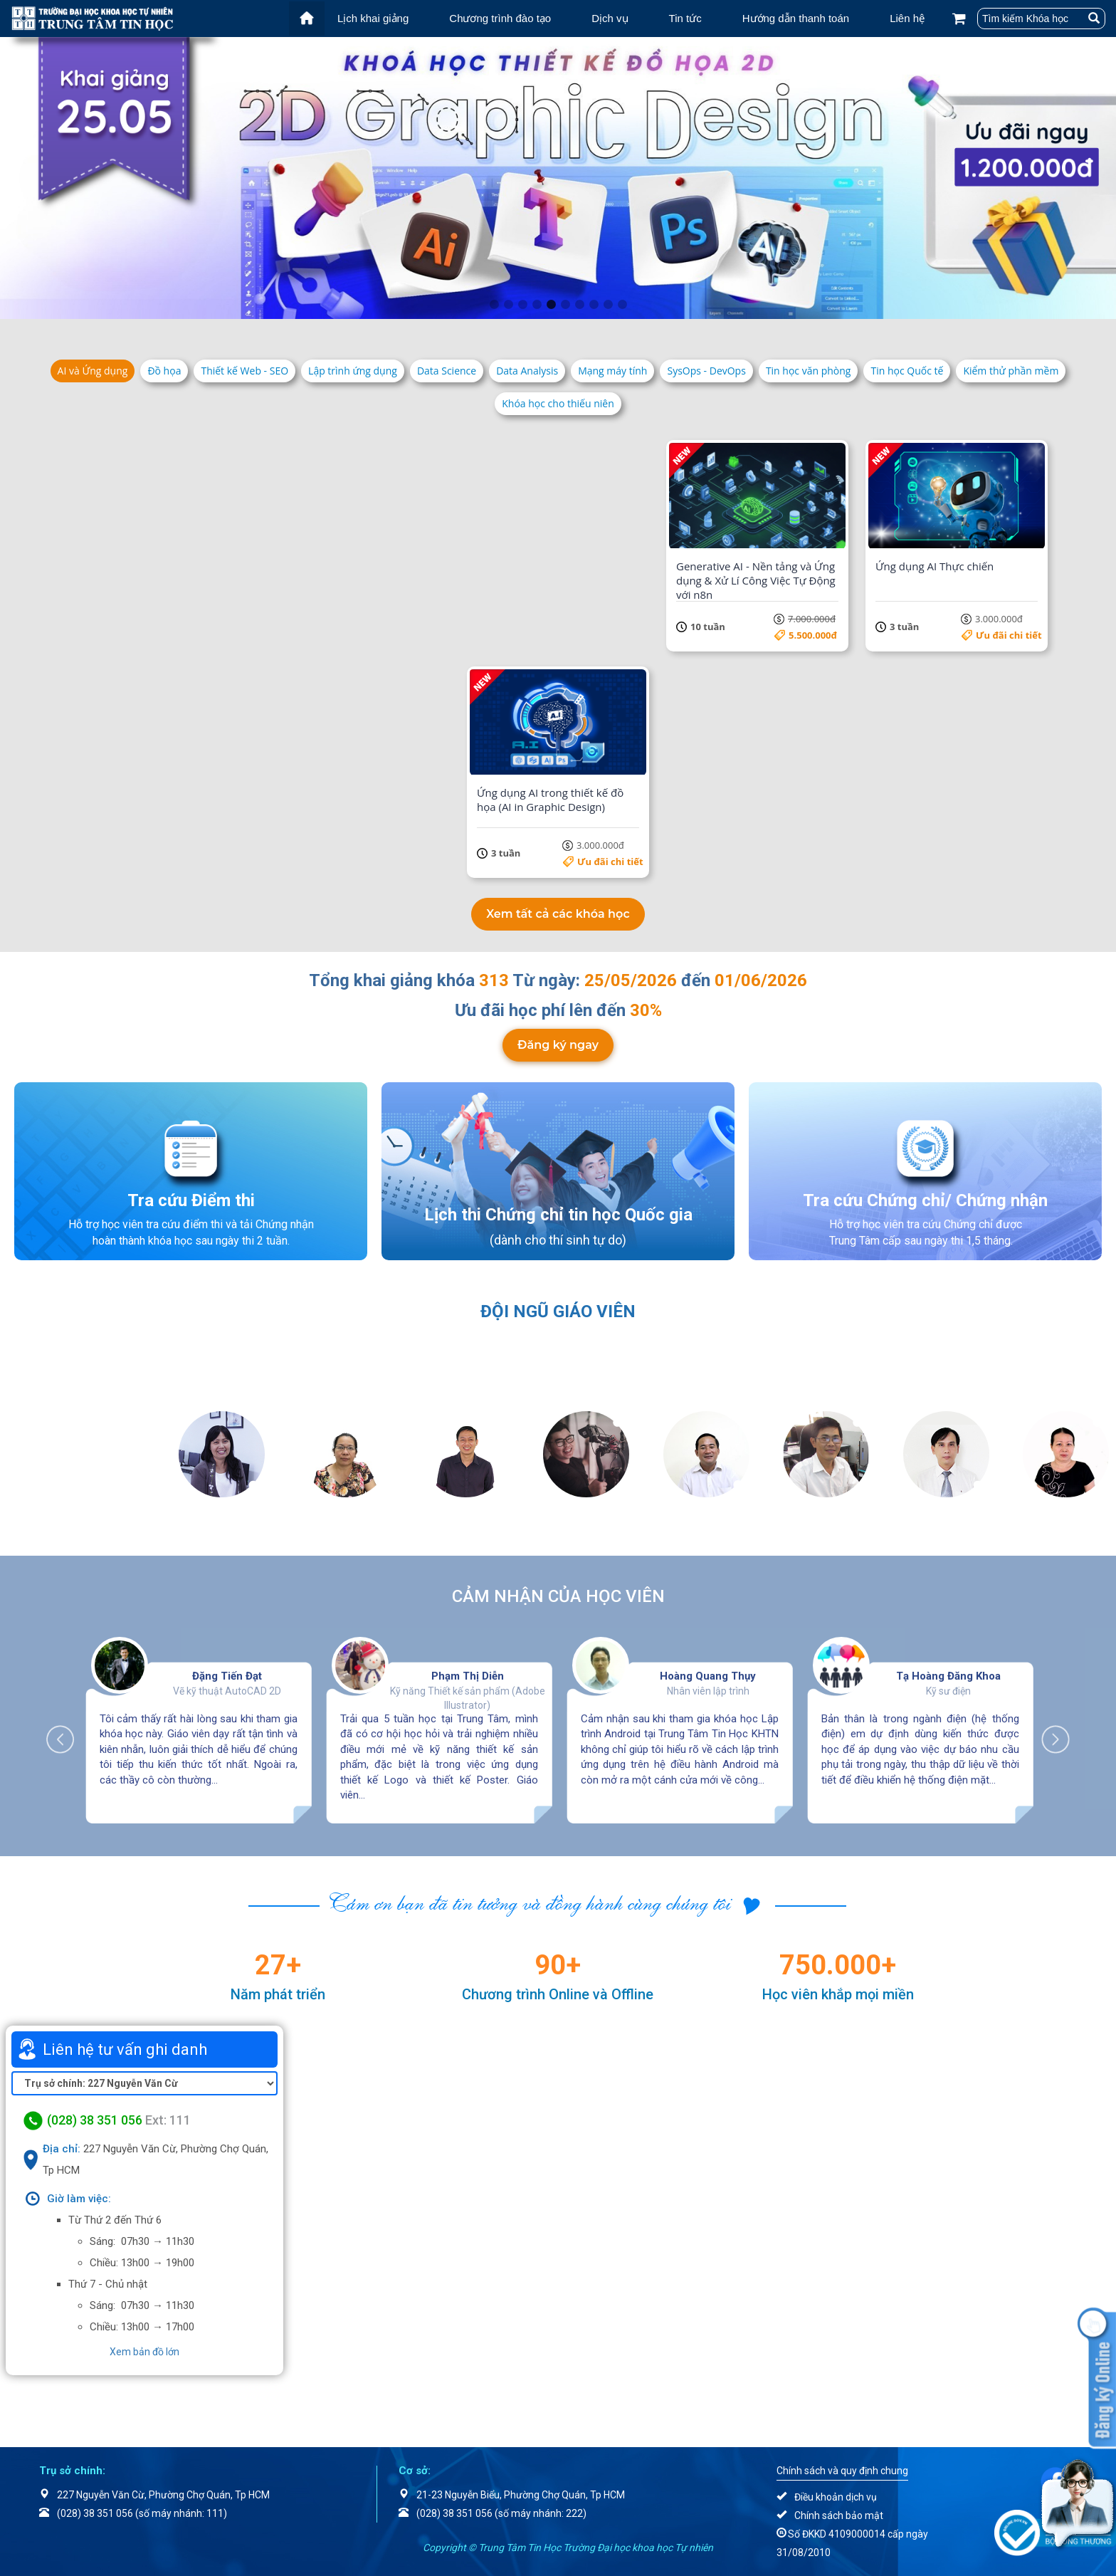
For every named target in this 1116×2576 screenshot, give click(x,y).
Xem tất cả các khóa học (557, 914)
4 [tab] (537, 305)
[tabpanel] (558, 178)
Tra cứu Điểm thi (191, 1200)
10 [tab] (622, 305)
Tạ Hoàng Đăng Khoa (948, 1676)
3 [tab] (522, 305)
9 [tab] (608, 305)
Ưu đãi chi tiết (212, 635)
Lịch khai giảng (373, 18)
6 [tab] (565, 305)
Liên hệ (907, 18)
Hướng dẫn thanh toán (795, 18)
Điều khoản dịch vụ (835, 2497)
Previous (67, 1732)
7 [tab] (579, 305)
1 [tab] (494, 305)
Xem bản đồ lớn (144, 2351)
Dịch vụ (609, 18)
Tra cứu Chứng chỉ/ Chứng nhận (925, 1200)
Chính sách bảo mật (838, 2515)
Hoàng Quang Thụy (708, 1676)
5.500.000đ (813, 635)
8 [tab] (593, 305)
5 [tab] (551, 305)
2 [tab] (508, 305)
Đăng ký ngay (558, 1045)
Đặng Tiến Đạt (227, 1676)
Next (1048, 1732)
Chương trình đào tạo (500, 18)
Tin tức (685, 18)
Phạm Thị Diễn (467, 1676)
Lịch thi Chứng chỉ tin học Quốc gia (558, 1215)
